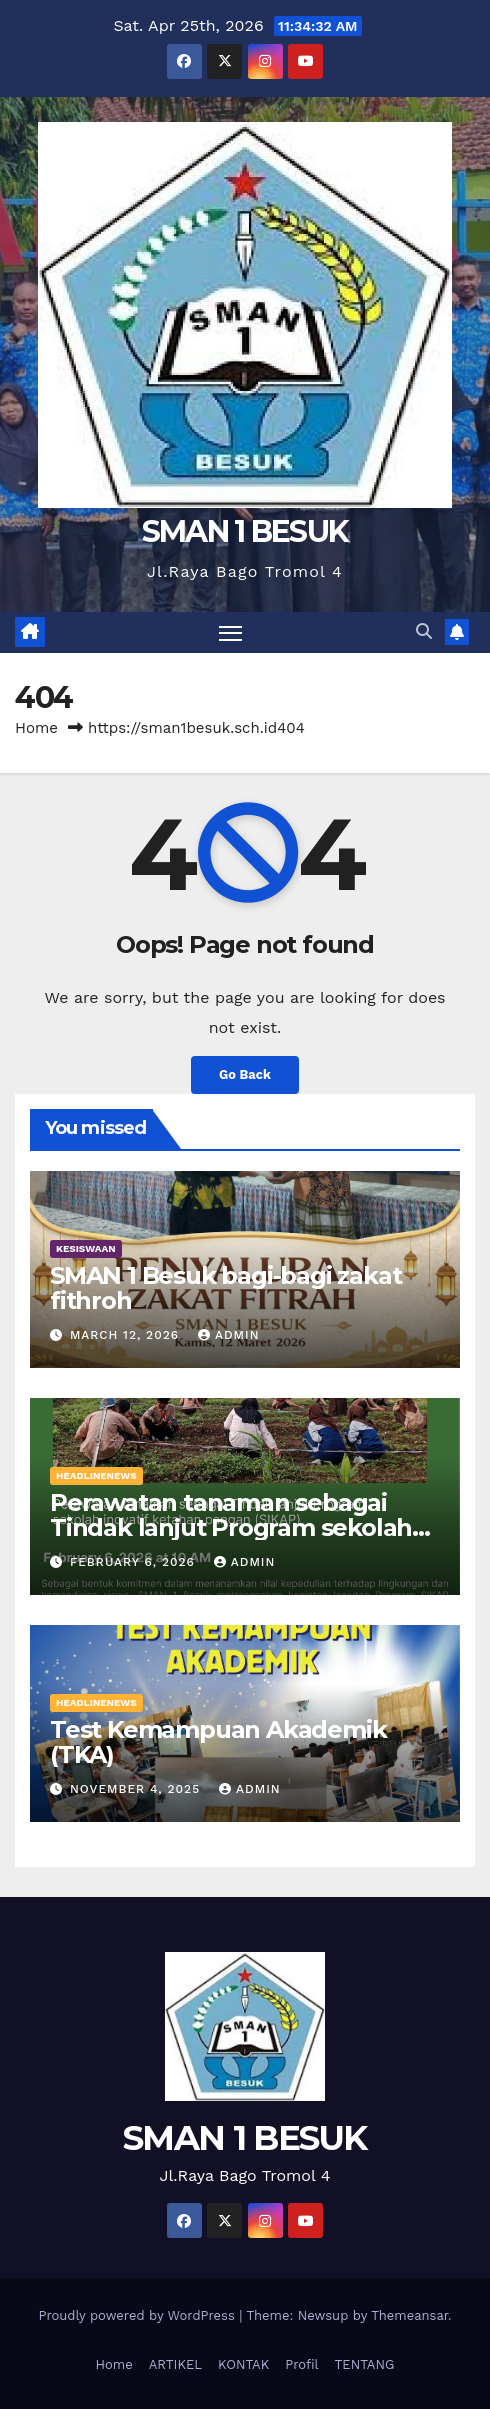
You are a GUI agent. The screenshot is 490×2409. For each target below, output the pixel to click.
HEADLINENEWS (96, 1475)
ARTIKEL (175, 2364)
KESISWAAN (86, 1248)
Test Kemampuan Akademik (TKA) (218, 1742)
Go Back (245, 1074)
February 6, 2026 (135, 1562)
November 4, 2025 (137, 1789)
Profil (301, 2364)
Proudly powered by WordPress (138, 2315)
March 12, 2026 (127, 1335)
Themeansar (409, 2315)
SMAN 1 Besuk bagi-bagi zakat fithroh (225, 1288)
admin (229, 1335)
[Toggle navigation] (231, 633)
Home (36, 728)
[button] (424, 631)
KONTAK (243, 2364)
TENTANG (364, 2364)
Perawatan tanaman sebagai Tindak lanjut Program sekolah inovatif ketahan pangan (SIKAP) (239, 1527)
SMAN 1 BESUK (245, 531)
